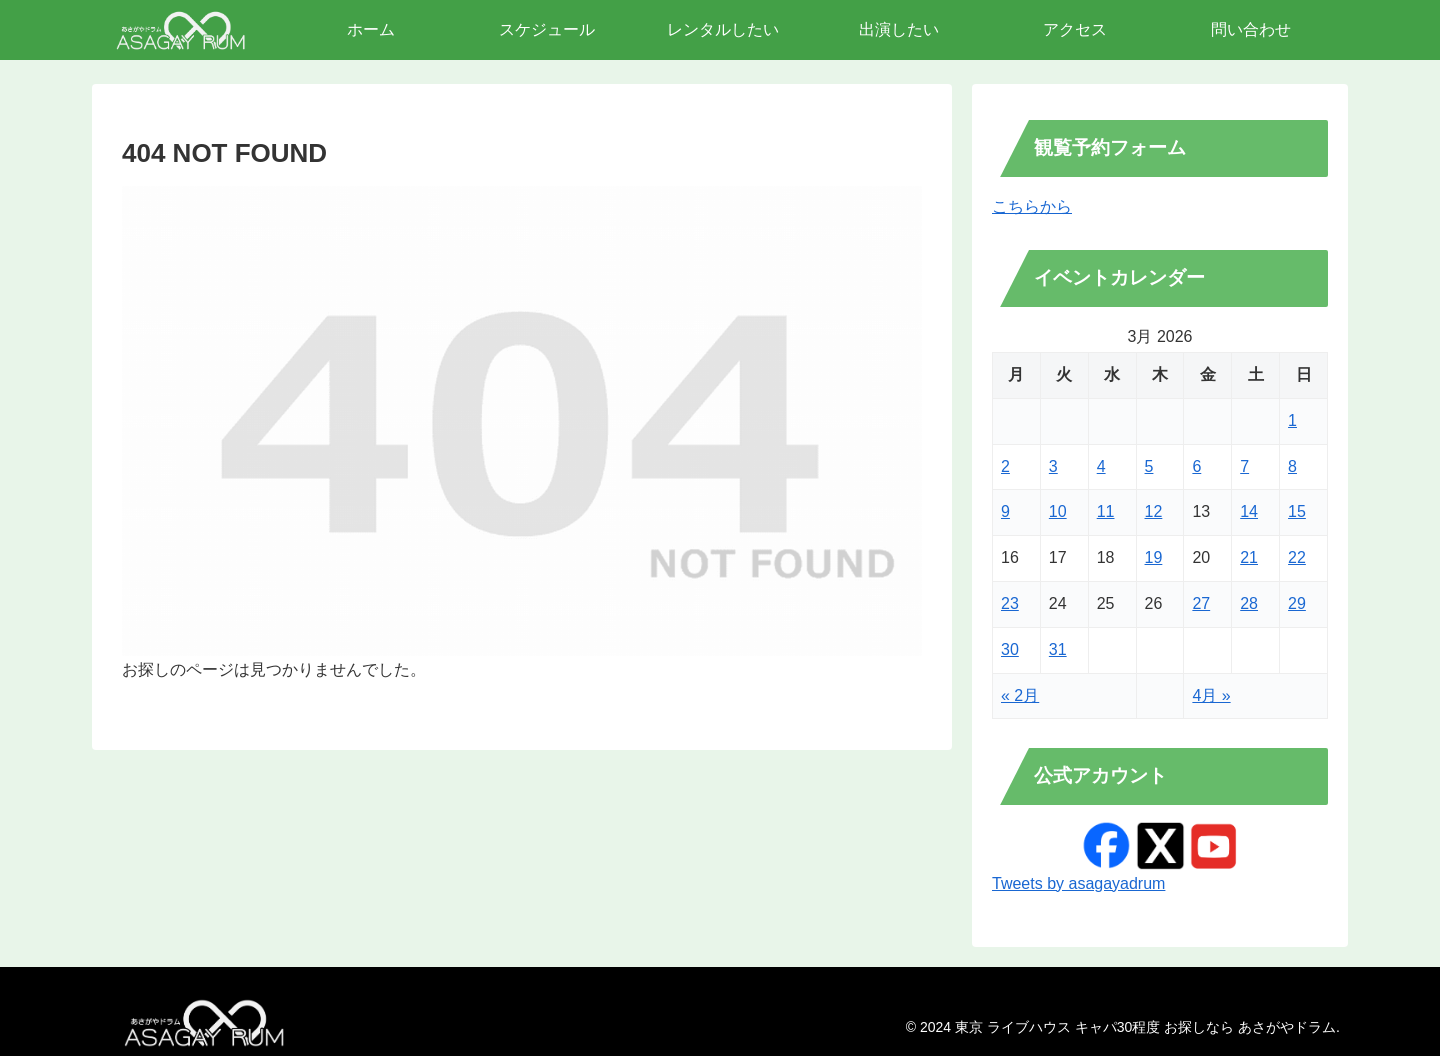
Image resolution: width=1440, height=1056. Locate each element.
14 (1249, 511)
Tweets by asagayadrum (1078, 883)
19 (1154, 557)
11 (1106, 511)
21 (1249, 557)
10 (1058, 511)
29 (1297, 603)
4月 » (1211, 695)
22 (1297, 557)
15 (1297, 511)
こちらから (1032, 206)
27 (1201, 603)
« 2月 (1020, 695)
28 (1249, 603)
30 (1010, 649)
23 (1010, 603)
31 (1058, 649)
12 (1154, 511)
